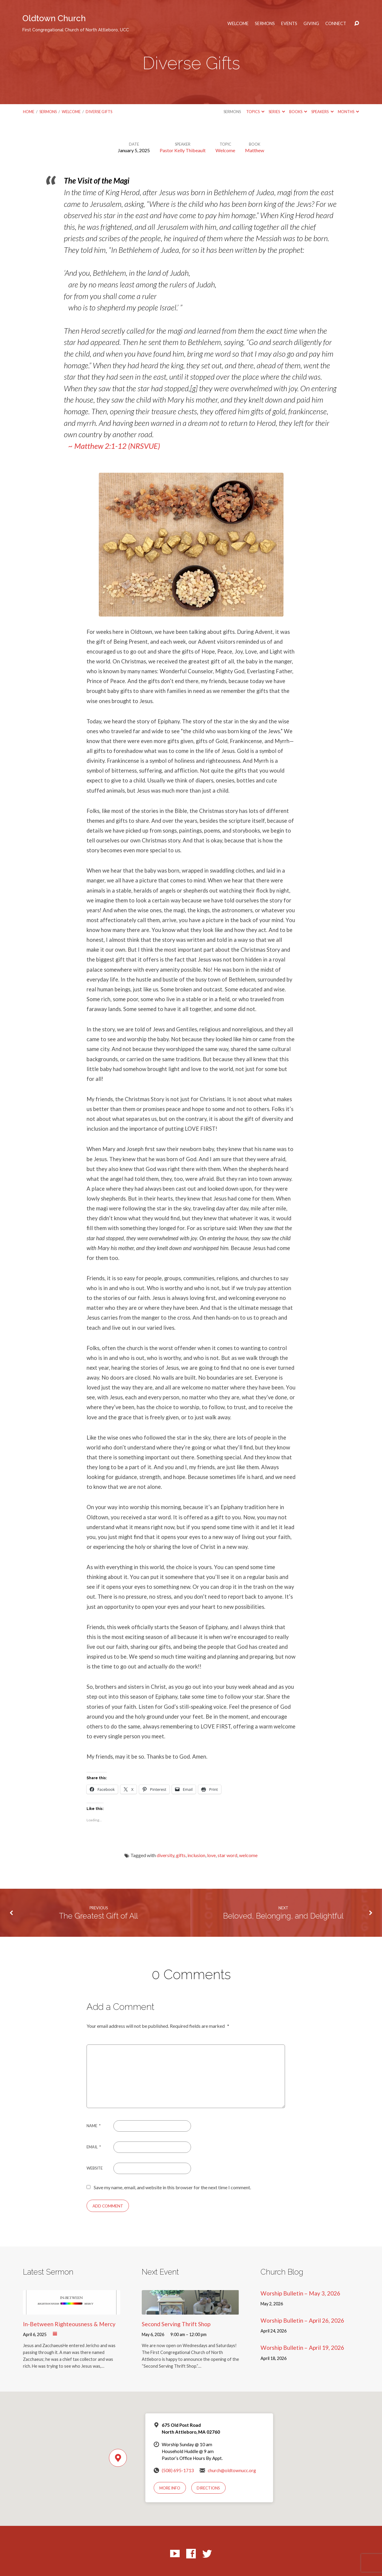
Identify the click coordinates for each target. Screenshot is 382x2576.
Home (28, 111)
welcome (248, 1855)
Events (289, 23)
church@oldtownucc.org (232, 2470)
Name (94, 2125)
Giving (311, 23)
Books (298, 111)
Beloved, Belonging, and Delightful (283, 1915)
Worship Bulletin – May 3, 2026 (300, 2293)
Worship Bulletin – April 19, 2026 (302, 2347)
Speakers (322, 111)
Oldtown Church (75, 22)
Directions (208, 2488)
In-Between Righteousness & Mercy (69, 2324)
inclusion (196, 1855)
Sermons (265, 23)
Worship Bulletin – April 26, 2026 (302, 2320)
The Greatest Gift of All (98, 1915)
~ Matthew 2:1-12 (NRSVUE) (114, 445)
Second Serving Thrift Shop (176, 2324)
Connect (335, 23)
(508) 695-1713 (178, 2470)
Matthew (254, 150)
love (211, 1855)
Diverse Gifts (99, 111)
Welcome (238, 23)
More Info (169, 2488)
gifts (181, 1855)
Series (277, 111)
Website (95, 2168)
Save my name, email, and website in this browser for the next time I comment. (172, 2187)
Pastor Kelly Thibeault (183, 150)
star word (227, 1855)
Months (348, 111)
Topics (255, 111)
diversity (165, 1855)
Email (94, 2146)
